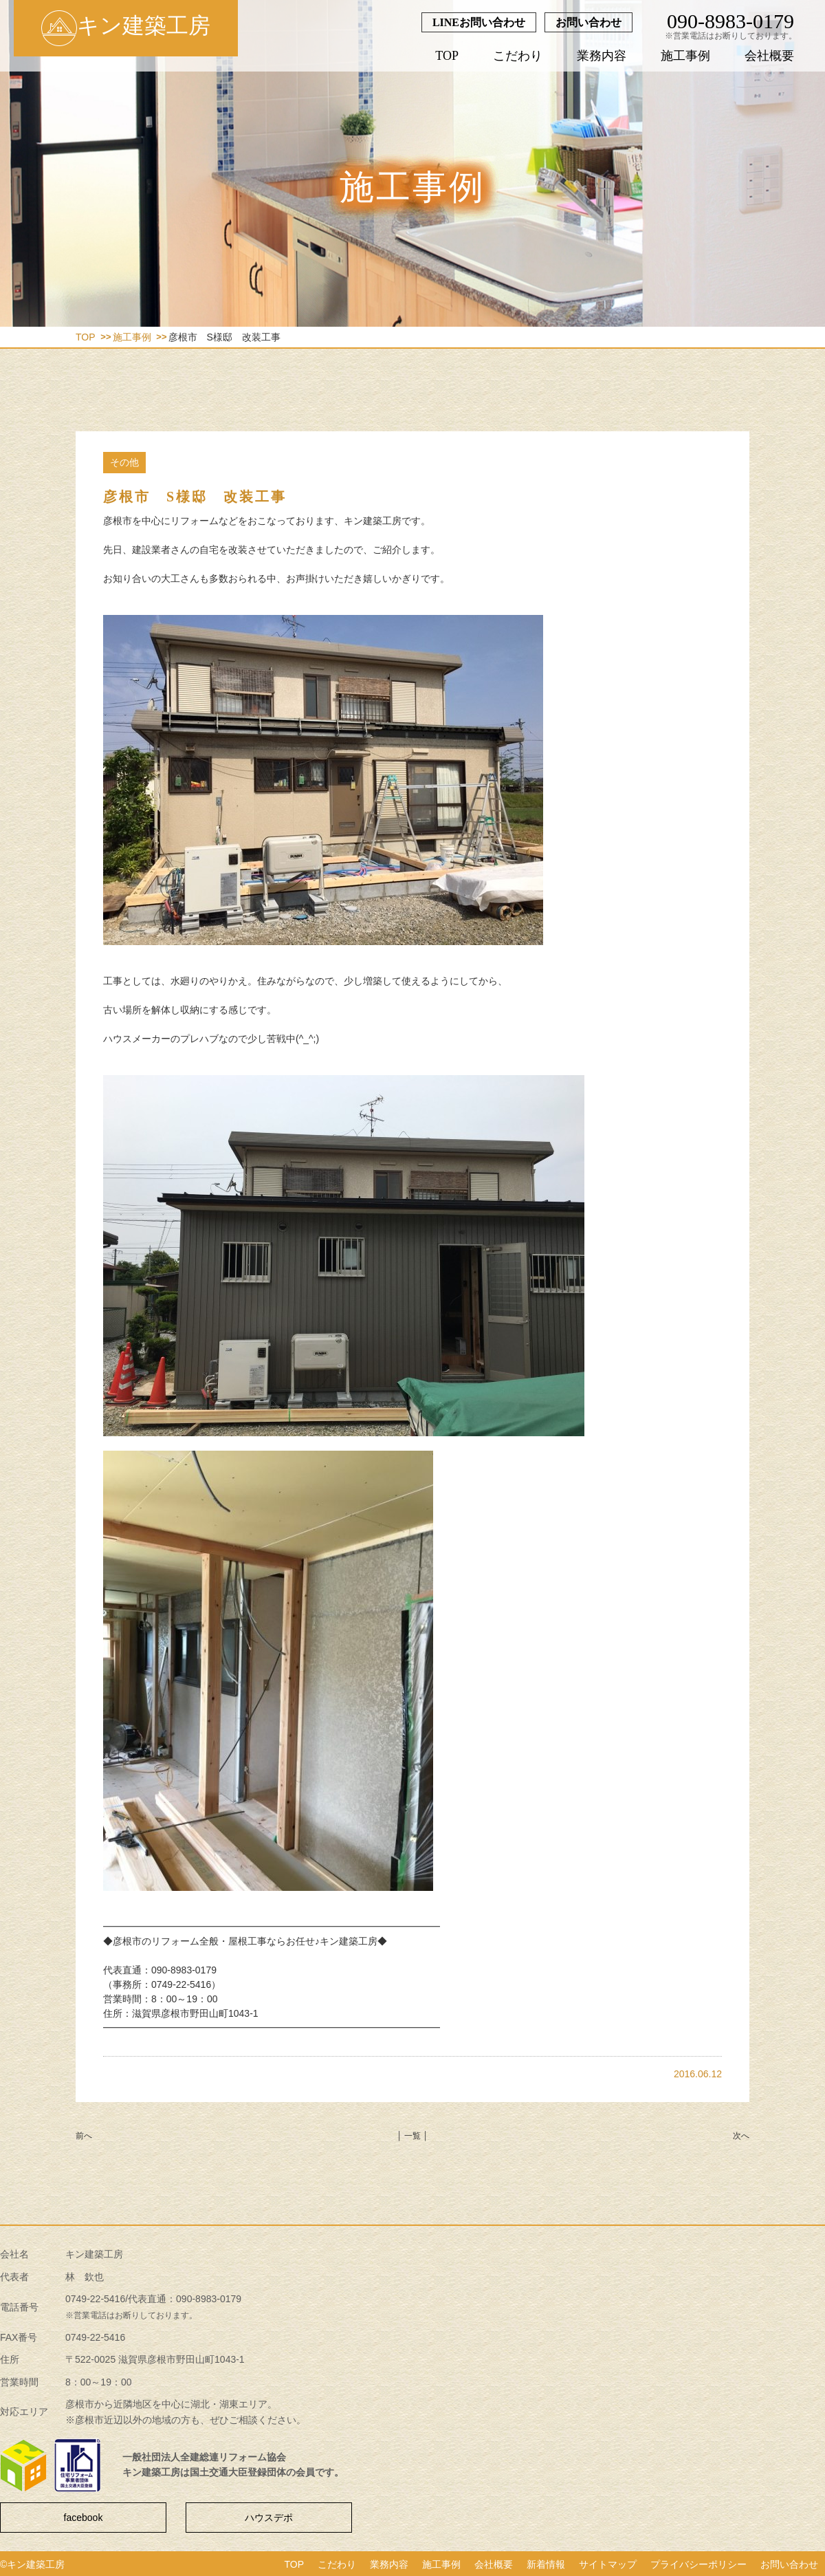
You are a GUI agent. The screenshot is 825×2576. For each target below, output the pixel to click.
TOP (447, 56)
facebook (83, 2517)
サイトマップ (608, 2564)
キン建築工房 (125, 28)
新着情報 (546, 2564)
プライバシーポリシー (698, 2564)
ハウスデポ (269, 2517)
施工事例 (685, 56)
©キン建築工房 (32, 2564)
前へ (84, 2136)
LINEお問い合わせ (478, 22)
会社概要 (769, 56)
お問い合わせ (589, 22)
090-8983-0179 (730, 21)
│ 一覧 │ (412, 2136)
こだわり (517, 56)
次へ (741, 2136)
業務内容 (601, 56)
